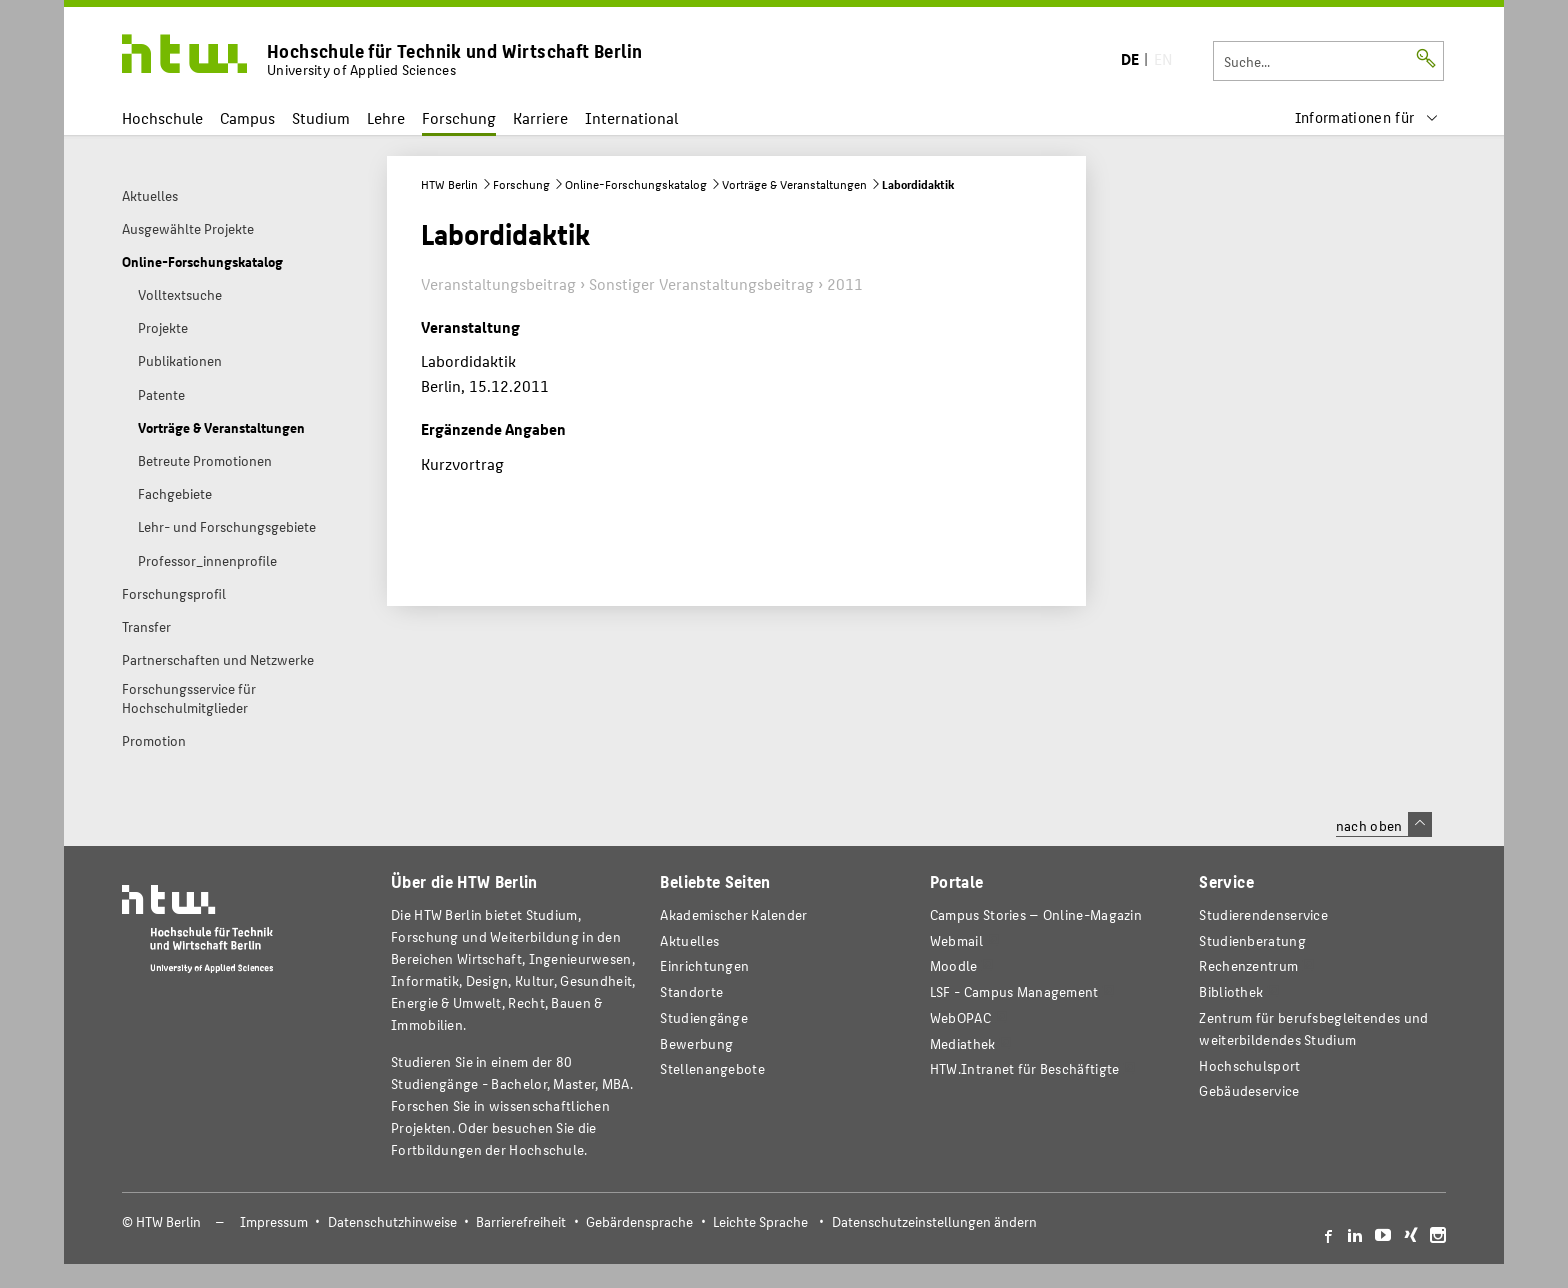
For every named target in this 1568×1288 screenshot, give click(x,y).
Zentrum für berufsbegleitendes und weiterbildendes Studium (1313, 1028)
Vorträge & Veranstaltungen (794, 184)
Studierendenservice (1263, 914)
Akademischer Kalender (733, 914)
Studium (321, 117)
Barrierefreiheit (521, 1221)
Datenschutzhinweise (392, 1221)
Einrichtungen (704, 965)
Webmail (956, 940)
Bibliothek (1231, 991)
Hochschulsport (1249, 1065)
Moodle (954, 965)
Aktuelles (689, 940)
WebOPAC (960, 1017)
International (631, 117)
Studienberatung (1252, 940)
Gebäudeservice (1249, 1090)
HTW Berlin (449, 184)
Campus (247, 117)
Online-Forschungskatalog (636, 184)
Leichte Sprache (760, 1221)
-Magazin (1036, 914)
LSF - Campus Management (1014, 991)
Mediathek (963, 1043)
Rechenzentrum (1248, 965)
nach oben (1384, 825)
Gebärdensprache (639, 1221)
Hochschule (162, 117)
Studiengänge (704, 1017)
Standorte (691, 991)
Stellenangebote (712, 1068)
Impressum (274, 1221)
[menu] (1367, 117)
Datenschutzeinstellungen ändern (934, 1221)
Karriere (540, 117)
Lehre (386, 117)
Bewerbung (696, 1043)
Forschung (459, 117)
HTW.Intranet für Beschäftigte (1025, 1068)
